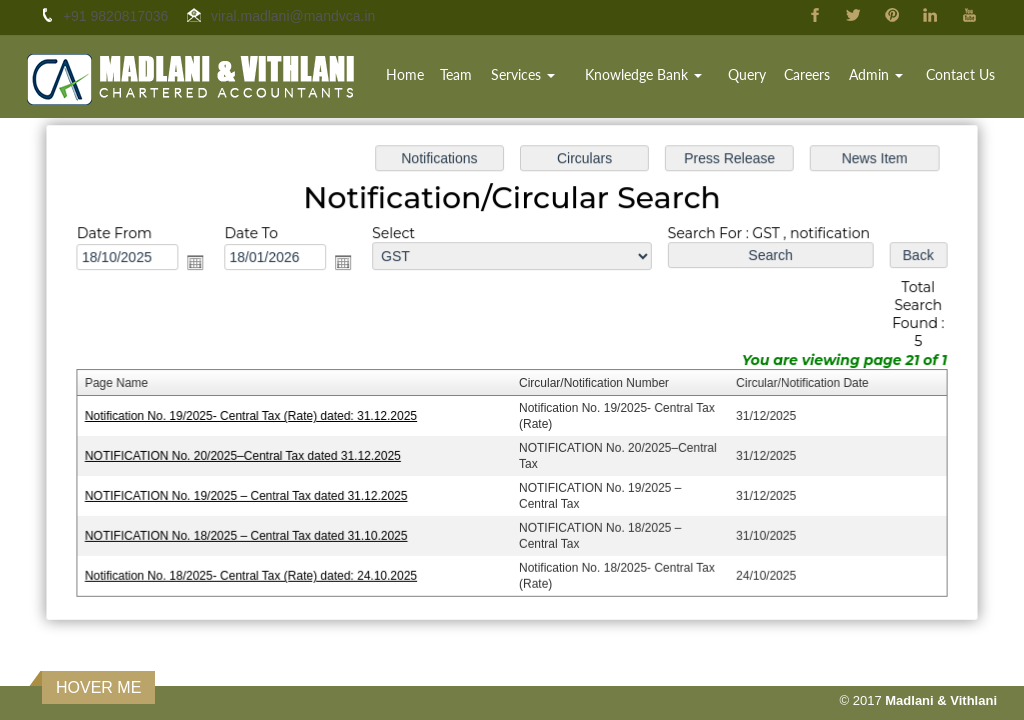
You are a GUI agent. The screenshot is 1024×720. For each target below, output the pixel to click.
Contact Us (960, 74)
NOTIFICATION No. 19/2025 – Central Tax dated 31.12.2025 (251, 494)
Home (405, 74)
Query (747, 74)
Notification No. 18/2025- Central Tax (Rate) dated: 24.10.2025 (256, 572)
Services (523, 74)
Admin (876, 74)
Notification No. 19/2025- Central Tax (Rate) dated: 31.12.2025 (256, 416)
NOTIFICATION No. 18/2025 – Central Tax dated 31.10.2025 (251, 533)
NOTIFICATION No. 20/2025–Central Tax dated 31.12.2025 (248, 455)
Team (456, 74)
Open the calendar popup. (202, 264)
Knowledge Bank (643, 74)
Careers (807, 74)
